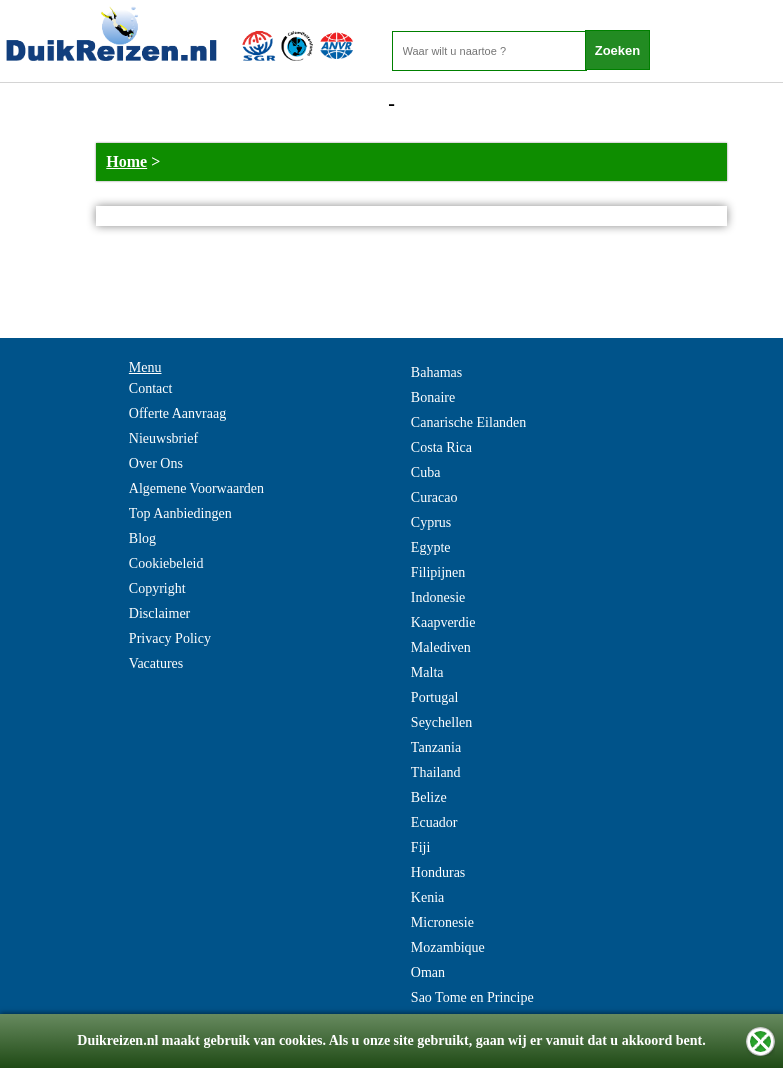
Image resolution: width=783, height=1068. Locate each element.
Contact (151, 388)
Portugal (434, 697)
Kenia (427, 897)
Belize (429, 797)
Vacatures (156, 663)
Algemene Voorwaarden (196, 488)
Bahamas (436, 372)
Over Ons (156, 463)
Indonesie (438, 597)
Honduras (438, 872)
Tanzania (436, 747)
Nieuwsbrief (163, 438)
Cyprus (431, 522)
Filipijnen (438, 572)
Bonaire (433, 397)
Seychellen (441, 722)
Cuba (426, 472)
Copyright (157, 588)
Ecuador (434, 822)
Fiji (420, 847)
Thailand (436, 772)
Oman (428, 972)
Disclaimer (159, 613)
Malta (427, 672)
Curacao (434, 497)
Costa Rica (441, 447)
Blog (142, 538)
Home (126, 161)
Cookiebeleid (166, 563)
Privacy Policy (170, 638)
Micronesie (442, 922)
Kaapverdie (443, 622)
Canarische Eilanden (468, 422)
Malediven (441, 647)
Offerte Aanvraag (177, 413)
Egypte (431, 547)
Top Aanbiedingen (180, 513)
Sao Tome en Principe (472, 997)
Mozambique (448, 947)
